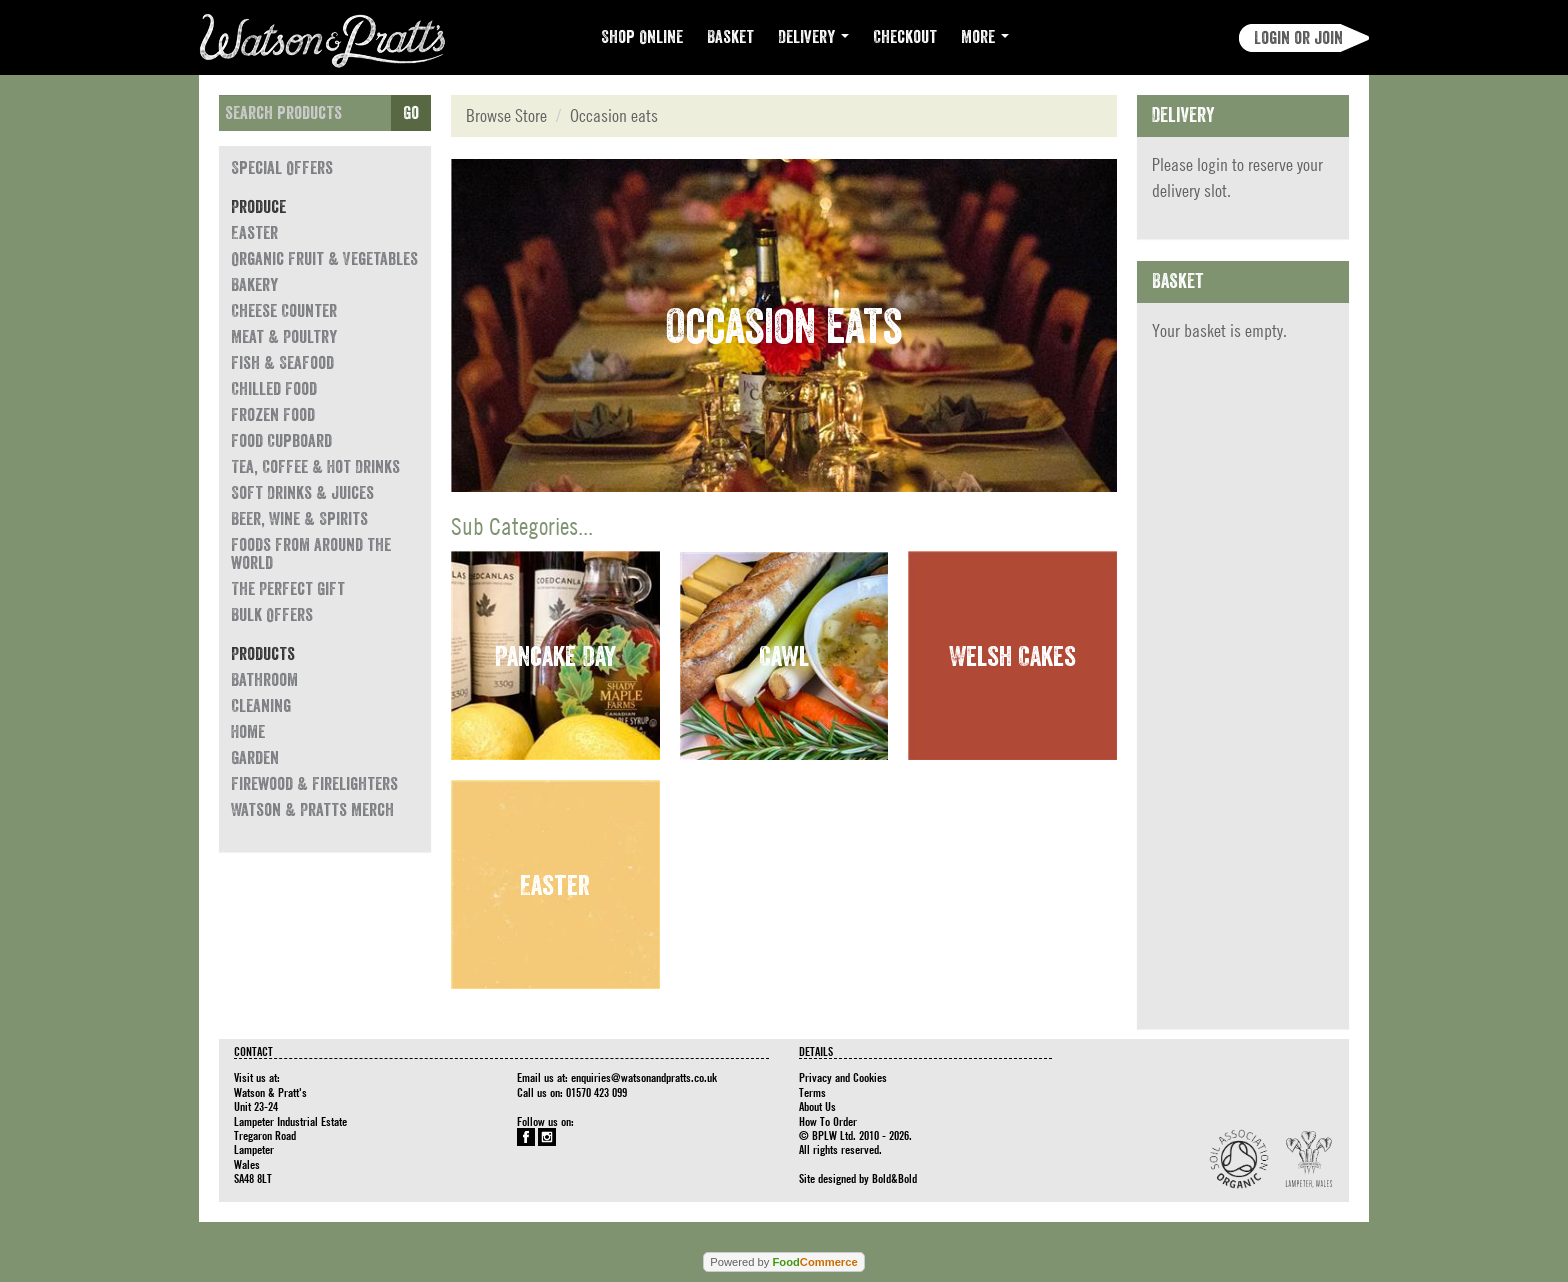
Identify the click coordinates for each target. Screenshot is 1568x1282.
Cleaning (261, 706)
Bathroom (264, 680)
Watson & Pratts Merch (312, 810)
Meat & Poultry (284, 337)
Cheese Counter (284, 311)
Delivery (813, 37)
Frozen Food (273, 415)
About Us (817, 1106)
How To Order (828, 1121)
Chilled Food (274, 389)
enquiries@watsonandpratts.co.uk (644, 1077)
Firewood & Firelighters (314, 784)
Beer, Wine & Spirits (299, 519)
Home (248, 732)
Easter (254, 233)
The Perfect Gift (288, 589)
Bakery (254, 285)
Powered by (783, 1262)
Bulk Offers (272, 615)
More (985, 37)
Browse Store (506, 115)
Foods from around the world (311, 554)
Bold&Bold (894, 1178)
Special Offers (282, 168)
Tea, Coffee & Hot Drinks (315, 467)
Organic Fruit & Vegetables (324, 259)
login (1212, 164)
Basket (730, 37)
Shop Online (642, 37)
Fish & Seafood (282, 363)
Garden (255, 758)
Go (411, 113)
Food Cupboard (281, 441)
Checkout (905, 37)
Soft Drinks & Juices (302, 493)
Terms (812, 1092)
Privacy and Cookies (843, 1077)
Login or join (1298, 38)
